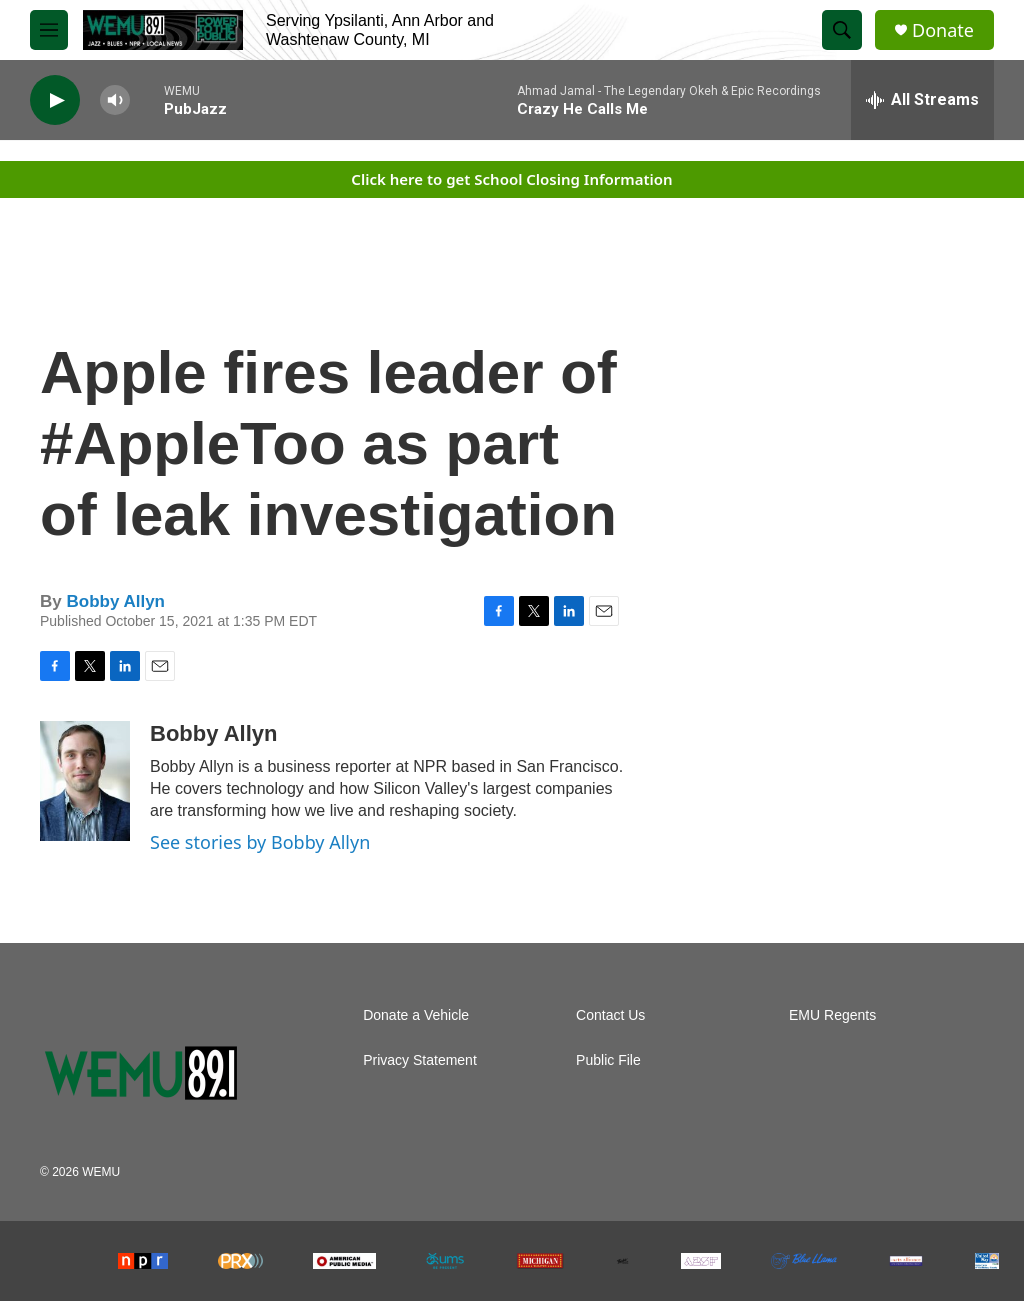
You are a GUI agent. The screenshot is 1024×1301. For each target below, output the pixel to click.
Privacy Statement (420, 1060)
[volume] (115, 100)
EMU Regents (832, 1015)
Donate (943, 30)
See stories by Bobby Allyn (260, 842)
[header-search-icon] (842, 30)
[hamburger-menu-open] (49, 30)
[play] (55, 100)
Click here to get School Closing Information (511, 179)
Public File (608, 1060)
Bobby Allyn (115, 601)
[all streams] (922, 100)
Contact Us (610, 1015)
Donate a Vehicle (416, 1015)
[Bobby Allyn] (85, 781)
